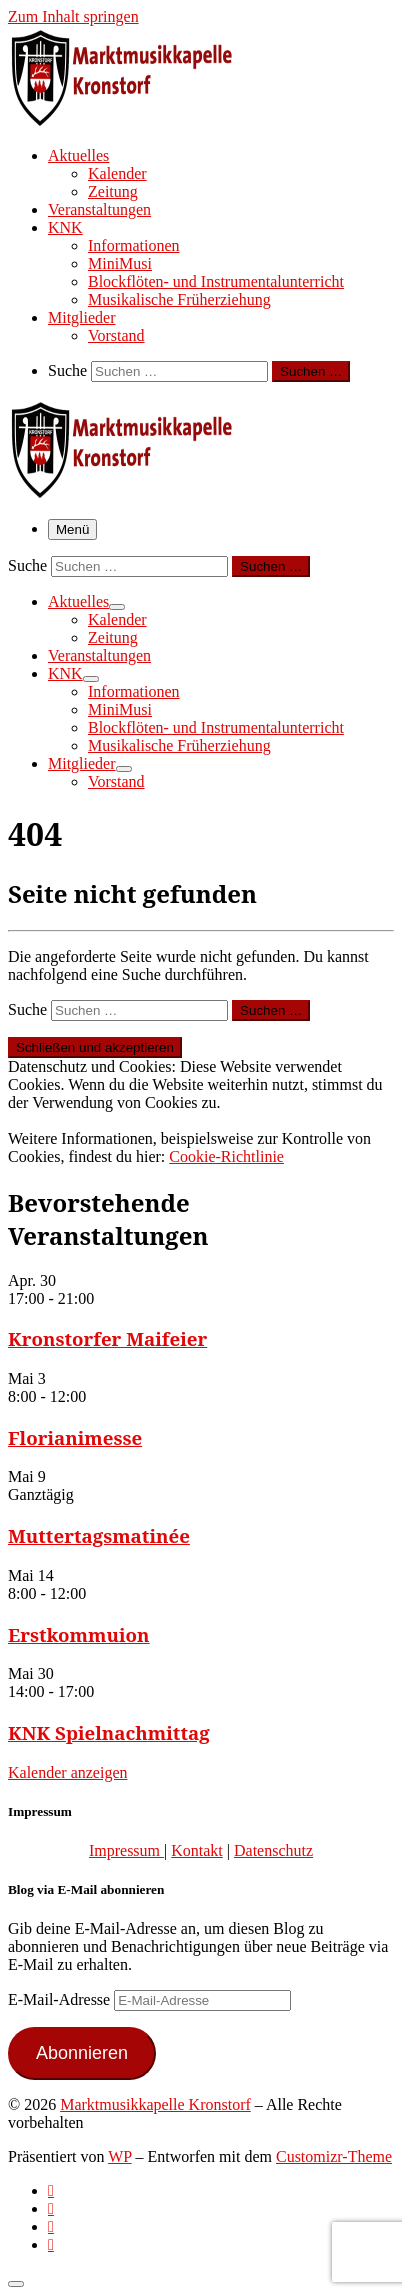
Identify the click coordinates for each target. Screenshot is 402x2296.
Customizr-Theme (334, 2156)
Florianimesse (75, 1437)
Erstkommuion (79, 1634)
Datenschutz (273, 1850)
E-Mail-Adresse (61, 1999)
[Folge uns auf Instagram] (51, 2226)
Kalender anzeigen (67, 1772)
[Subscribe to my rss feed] (51, 2190)
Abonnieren (82, 2053)
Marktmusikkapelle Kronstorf (155, 2104)
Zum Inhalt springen (73, 16)
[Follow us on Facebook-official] (51, 2208)
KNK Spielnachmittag (109, 1732)
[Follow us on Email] (51, 2244)
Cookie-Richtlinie (226, 1156)
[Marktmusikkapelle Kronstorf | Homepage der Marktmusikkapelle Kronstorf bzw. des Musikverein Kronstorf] (133, 120)
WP (119, 2156)
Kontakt (197, 1850)
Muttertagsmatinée (99, 1535)
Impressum (126, 1850)
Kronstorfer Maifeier (107, 1338)
